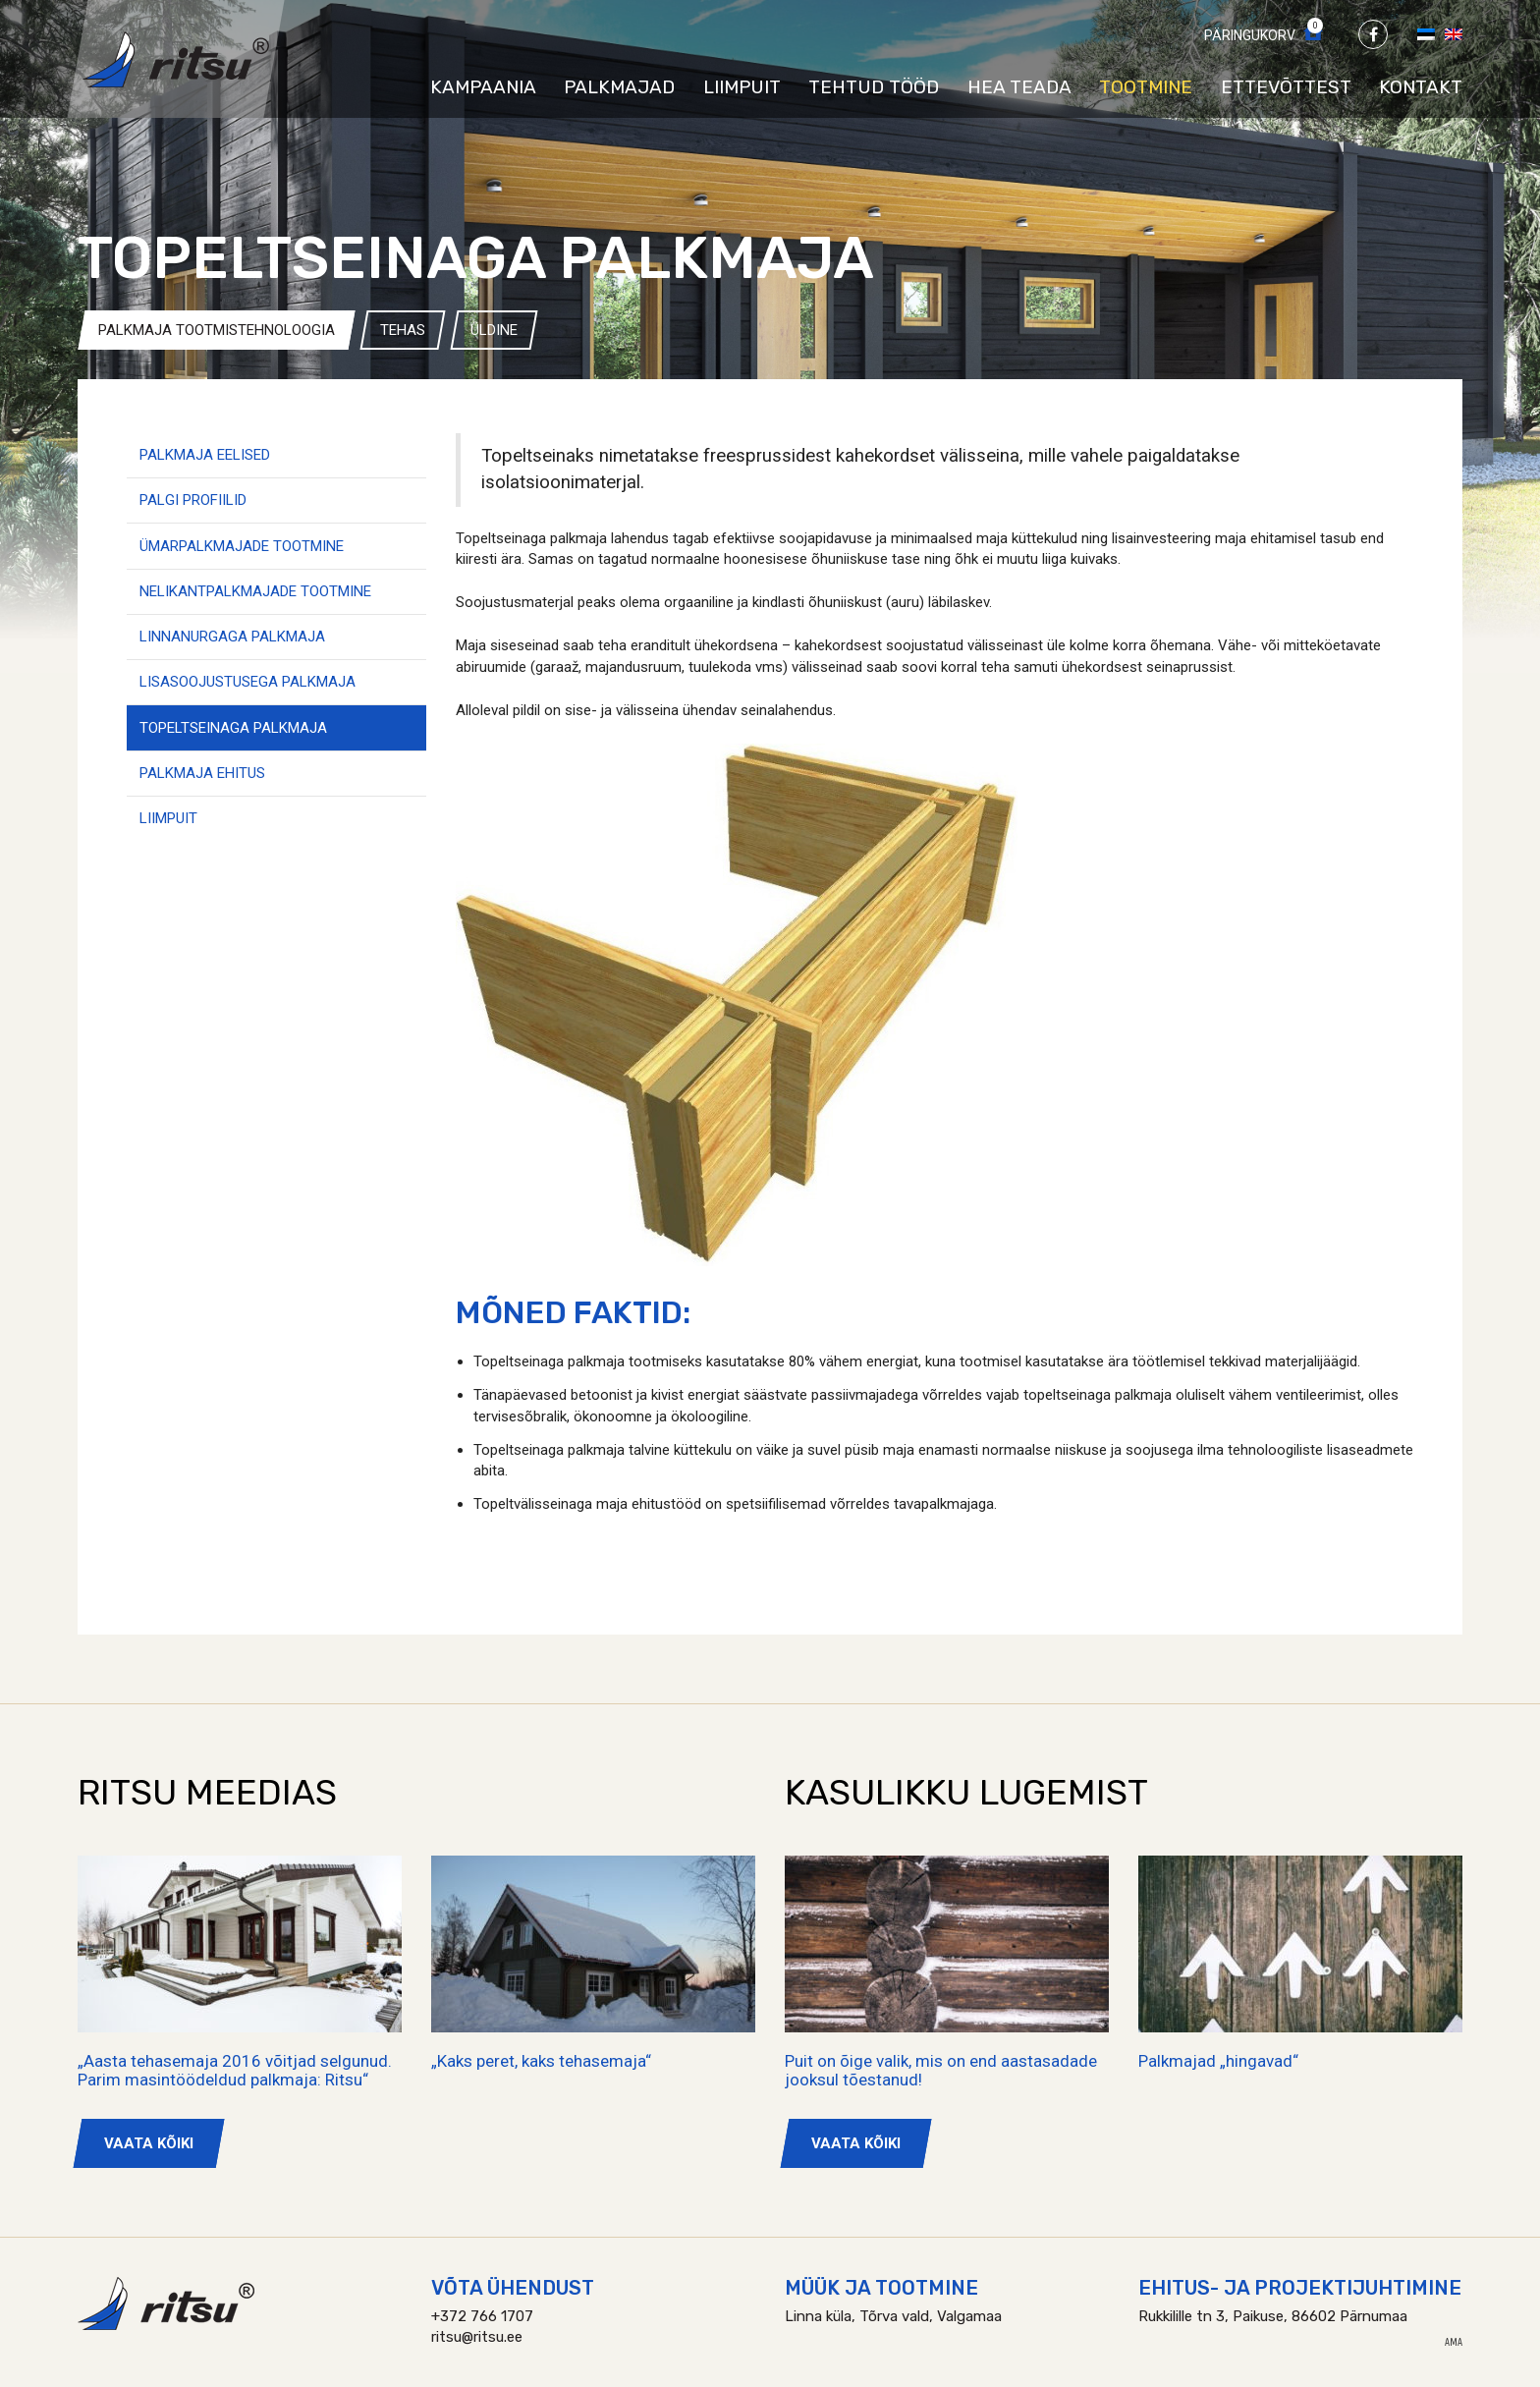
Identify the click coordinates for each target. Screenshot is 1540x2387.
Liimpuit (742, 87)
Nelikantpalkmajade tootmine (255, 591)
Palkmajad (619, 87)
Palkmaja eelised (204, 455)
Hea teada (1019, 87)
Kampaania (483, 87)
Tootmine (1145, 87)
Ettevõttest (1286, 87)
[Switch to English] (1453, 33)
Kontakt (1420, 87)
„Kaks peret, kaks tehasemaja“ (541, 2061)
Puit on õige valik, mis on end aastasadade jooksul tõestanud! (941, 2070)
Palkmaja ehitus (202, 773)
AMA (1453, 2343)
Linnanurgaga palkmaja (232, 636)
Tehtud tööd (873, 87)
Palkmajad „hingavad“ (1218, 2061)
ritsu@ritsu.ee (476, 2337)
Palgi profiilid (193, 500)
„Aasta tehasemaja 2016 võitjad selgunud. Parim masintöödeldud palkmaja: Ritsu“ (235, 2070)
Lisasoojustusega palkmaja (247, 682)
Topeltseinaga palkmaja (233, 728)
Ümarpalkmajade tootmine (241, 546)
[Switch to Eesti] (1426, 33)
